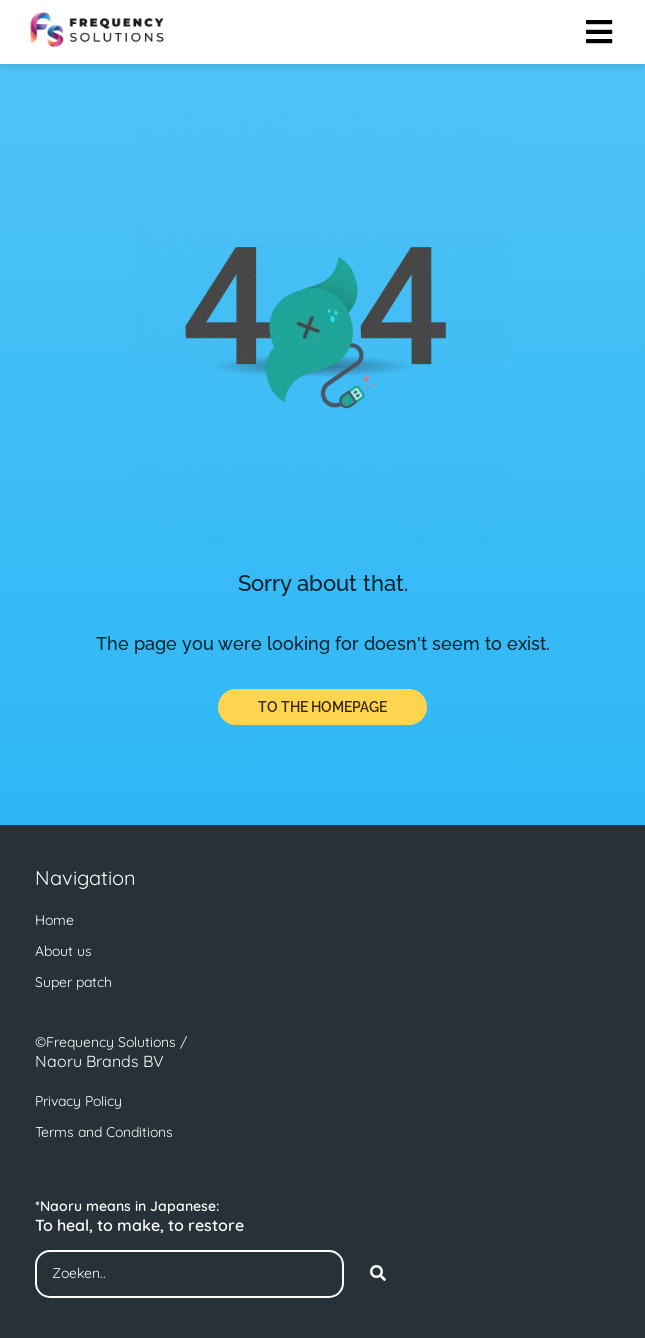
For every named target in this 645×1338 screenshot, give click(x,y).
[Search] (378, 1274)
